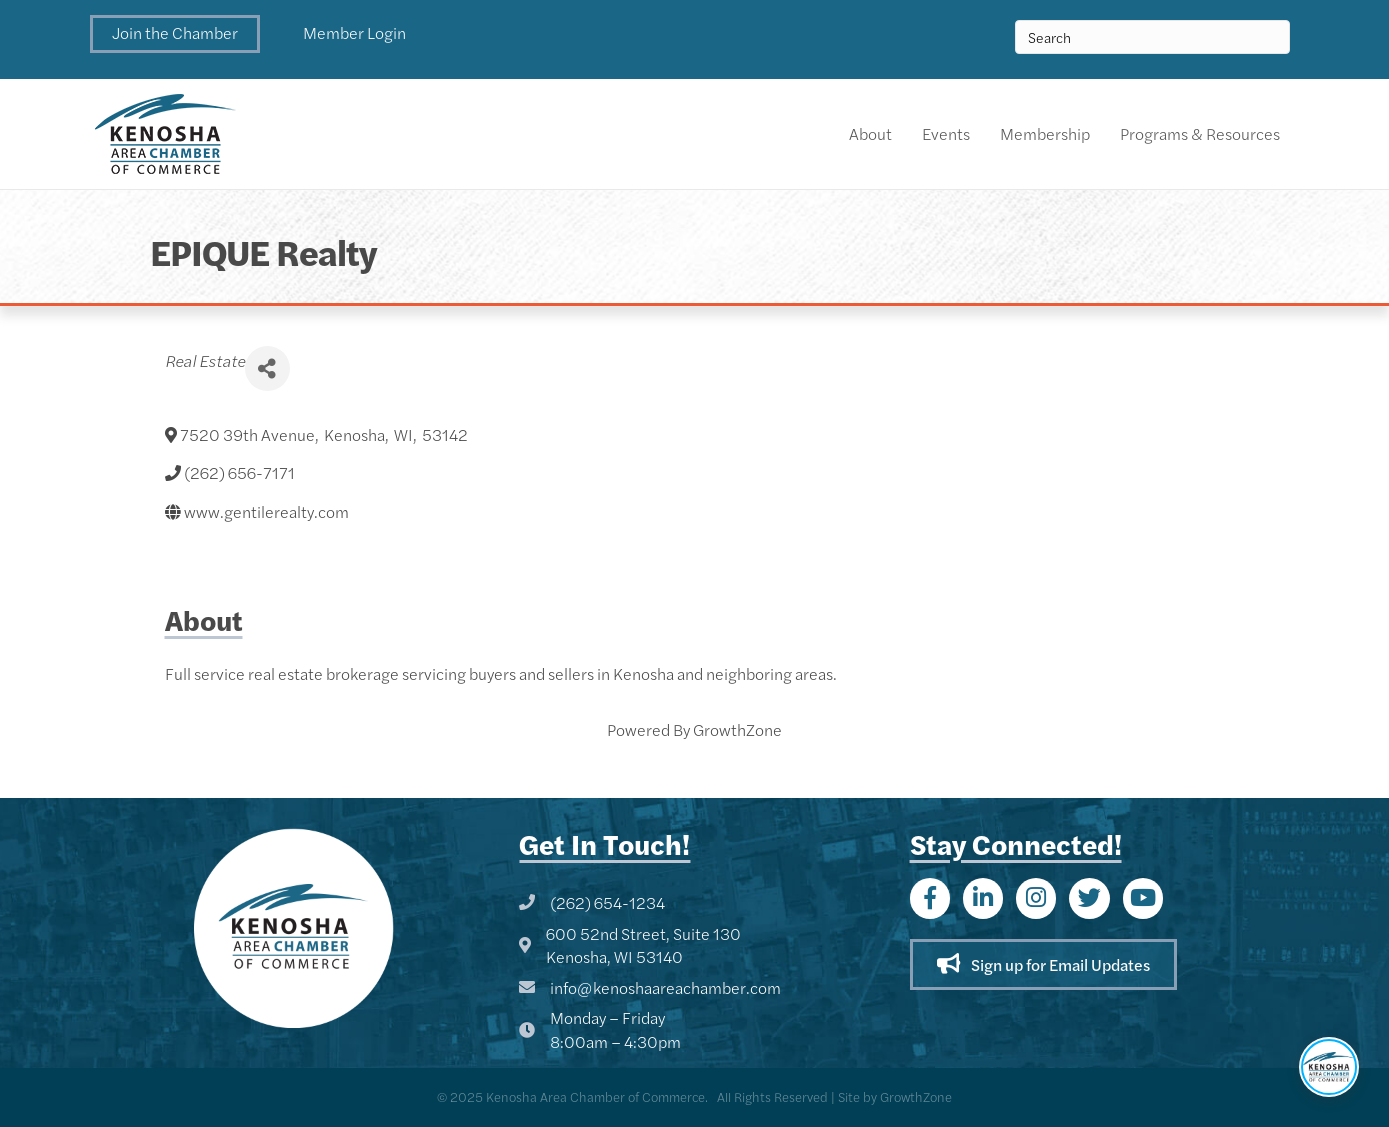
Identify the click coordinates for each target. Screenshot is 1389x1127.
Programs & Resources (1200, 133)
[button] (175, 34)
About (870, 133)
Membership (1045, 133)
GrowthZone (737, 729)
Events (946, 133)
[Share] (267, 368)
